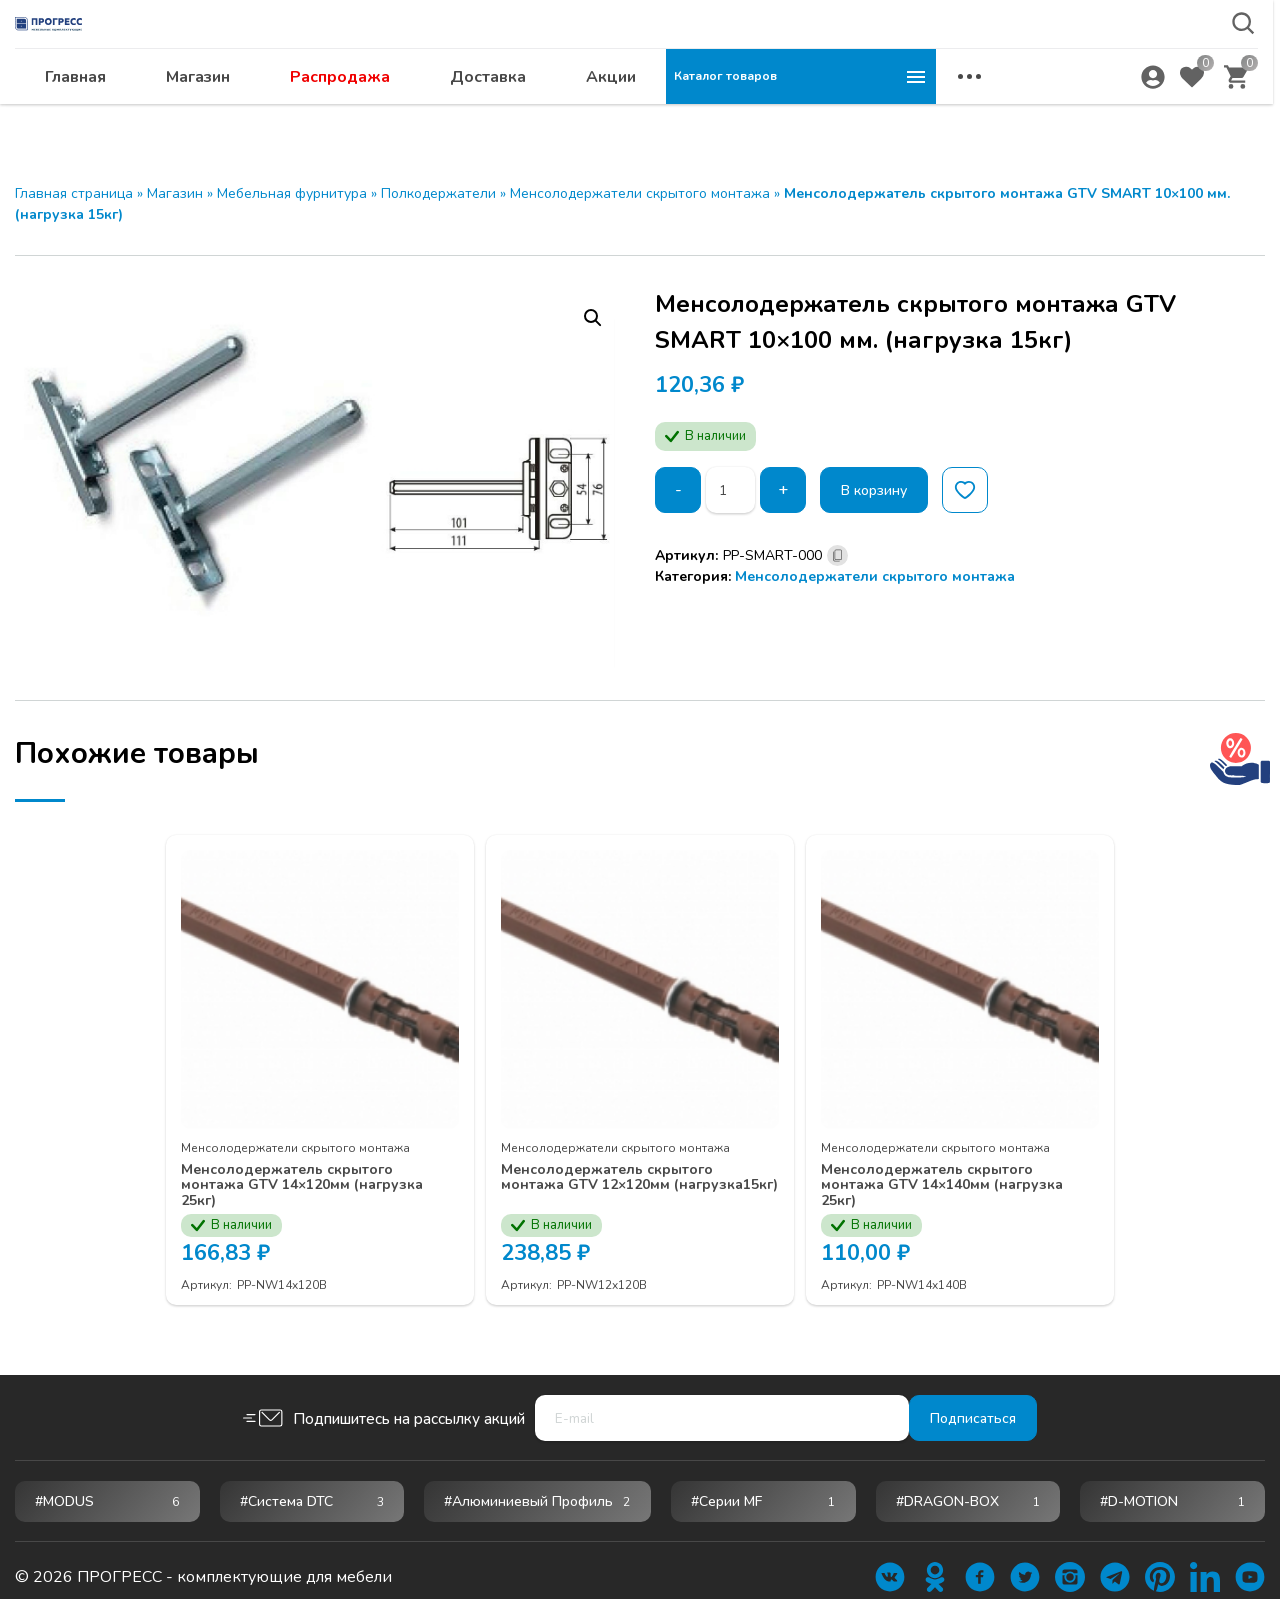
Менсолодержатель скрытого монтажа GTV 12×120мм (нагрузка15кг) (628, 1169)
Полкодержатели (438, 193)
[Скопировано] (837, 555)
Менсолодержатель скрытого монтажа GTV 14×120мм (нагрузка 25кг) (308, 1169)
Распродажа (610, 116)
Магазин (468, 116)
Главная (345, 116)
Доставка (758, 116)
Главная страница (74, 193)
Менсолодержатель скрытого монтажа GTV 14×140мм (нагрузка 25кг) (948, 1169)
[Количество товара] (734, 490)
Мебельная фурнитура (292, 193)
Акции (881, 116)
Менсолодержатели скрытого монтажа (640, 193)
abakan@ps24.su (1101, 66)
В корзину (887, 490)
